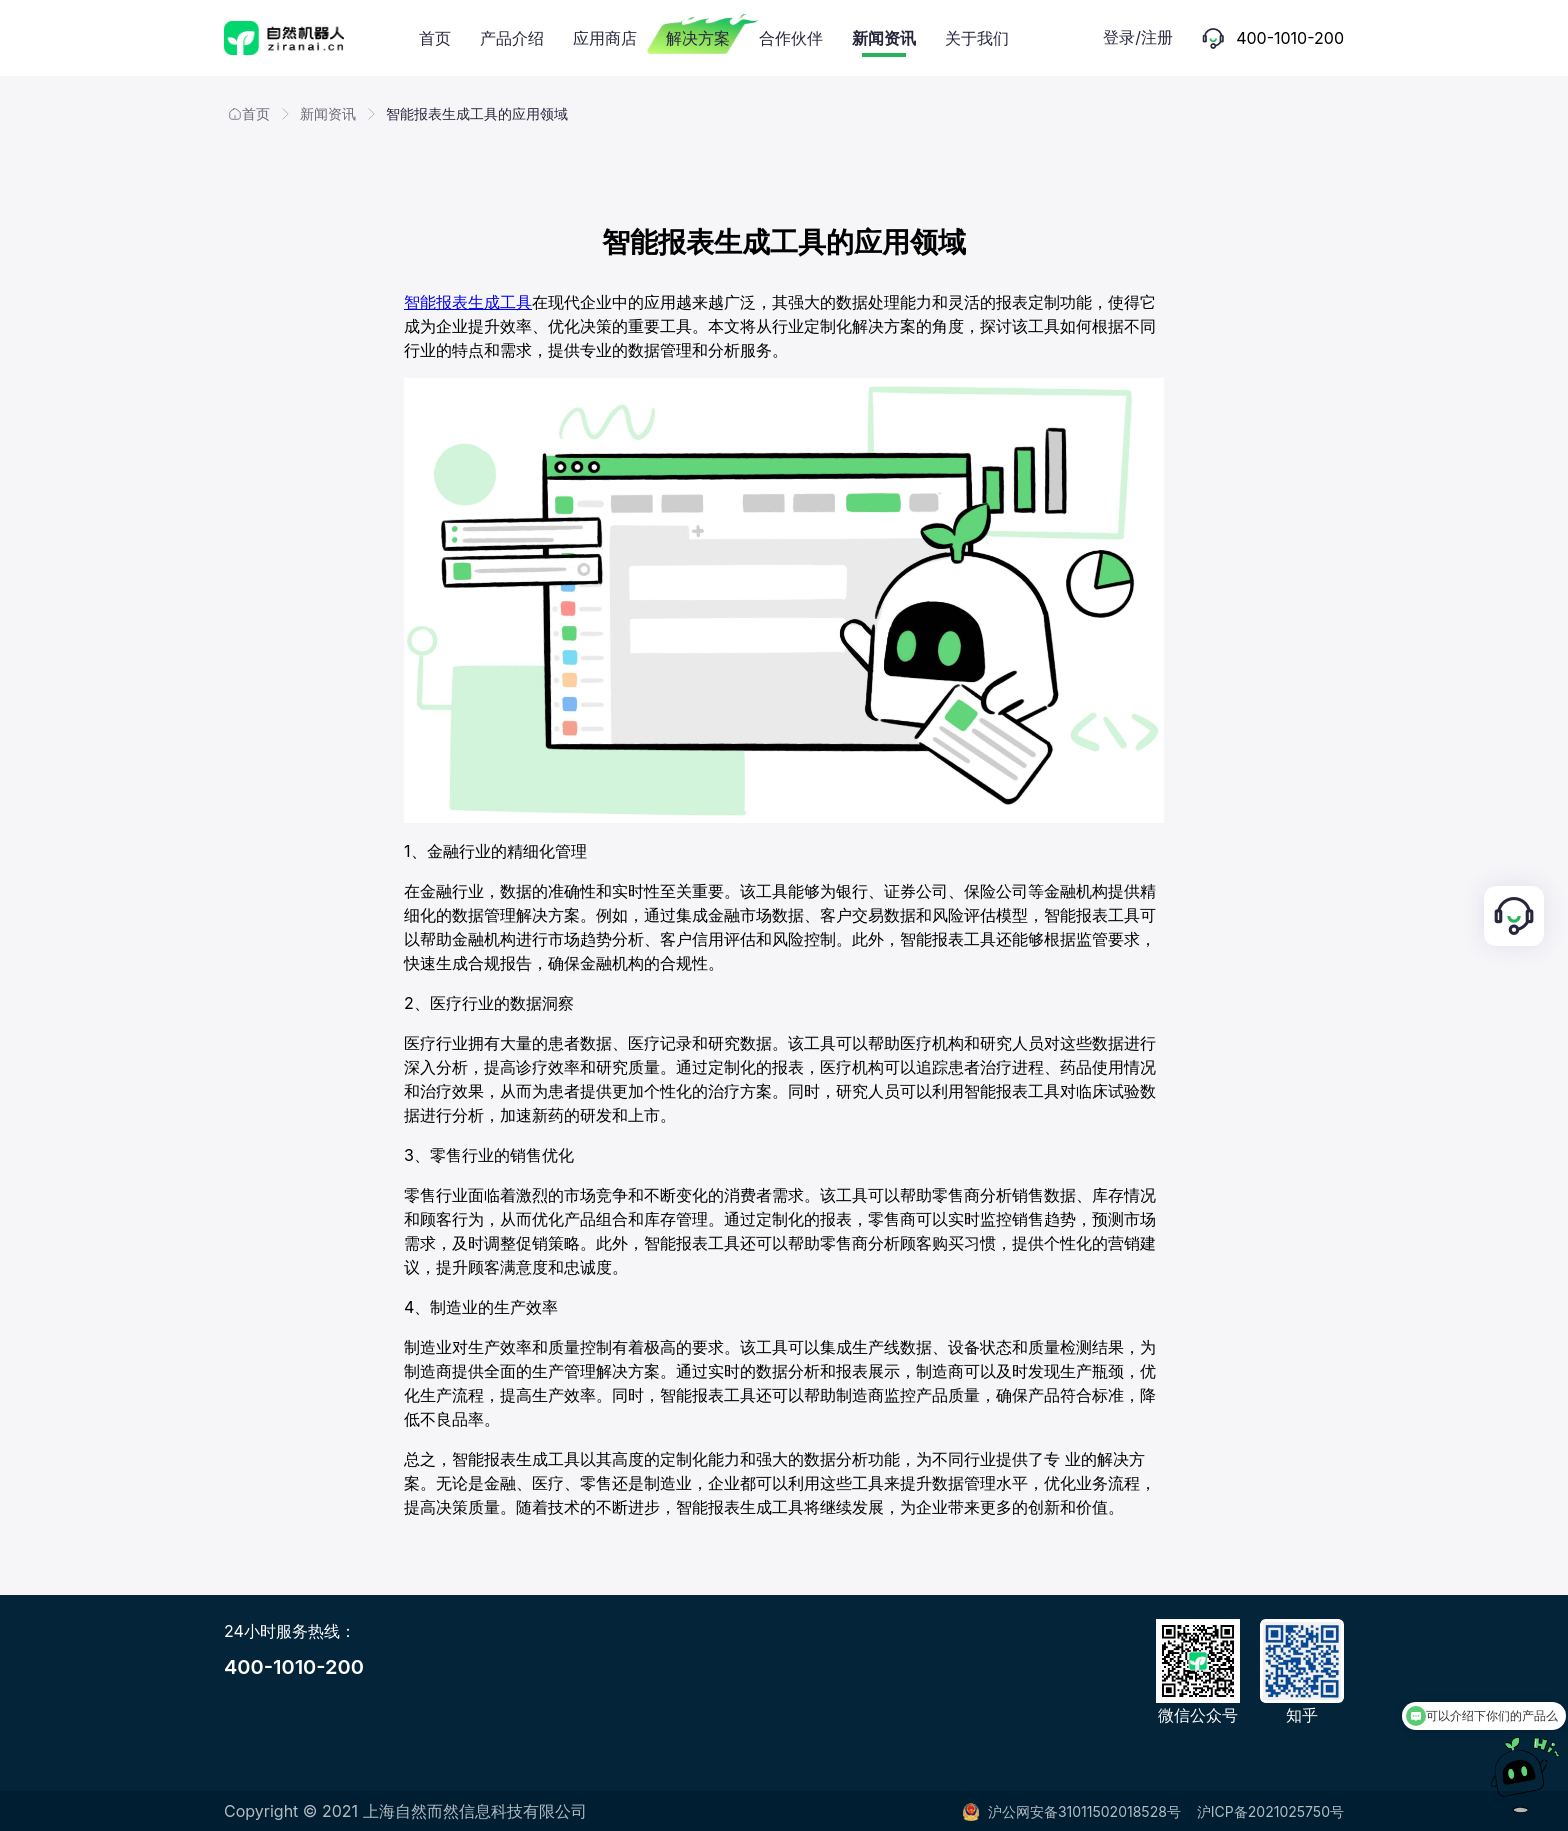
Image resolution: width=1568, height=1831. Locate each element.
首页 (249, 113)
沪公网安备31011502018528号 (1071, 1811)
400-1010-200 (294, 1667)
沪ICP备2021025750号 (1270, 1811)
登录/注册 (1138, 37)
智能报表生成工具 (468, 302)
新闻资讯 (328, 113)
